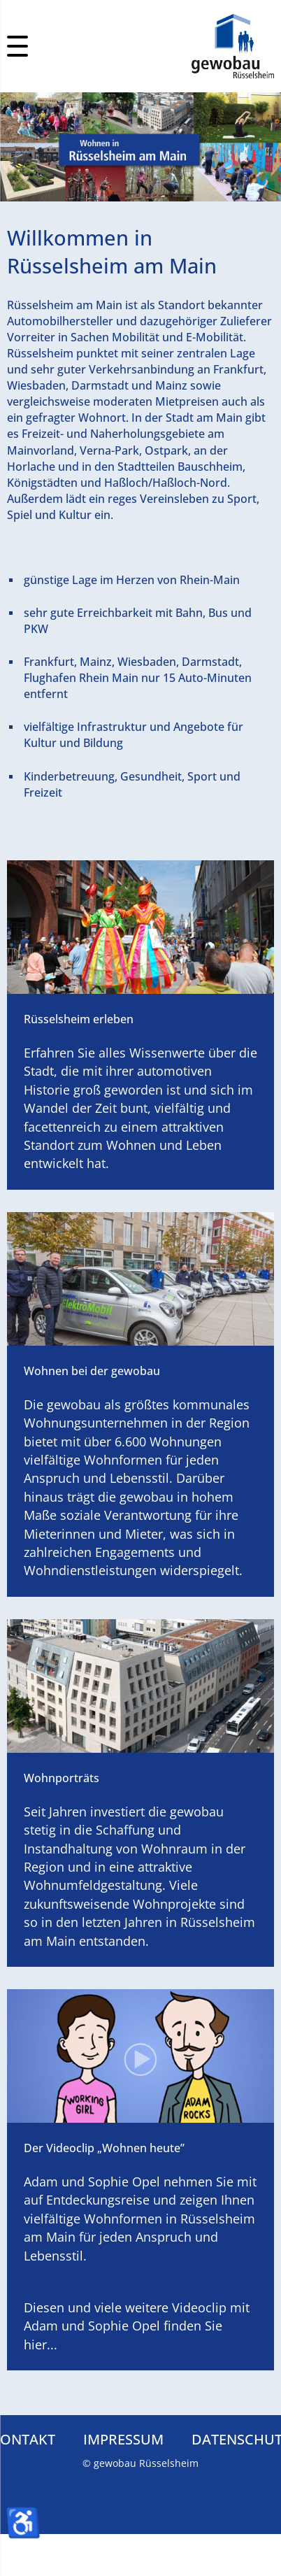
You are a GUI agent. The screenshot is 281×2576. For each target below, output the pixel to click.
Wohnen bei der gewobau (92, 1370)
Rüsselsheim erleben (79, 1019)
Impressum (123, 2439)
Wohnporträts (61, 1778)
